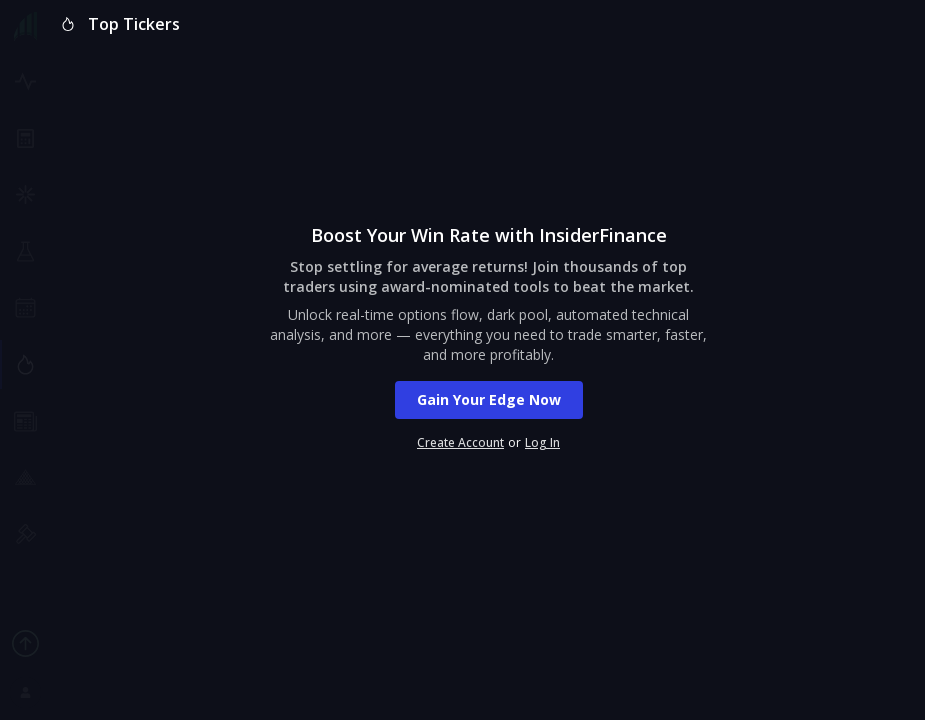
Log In (542, 443)
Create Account (460, 443)
